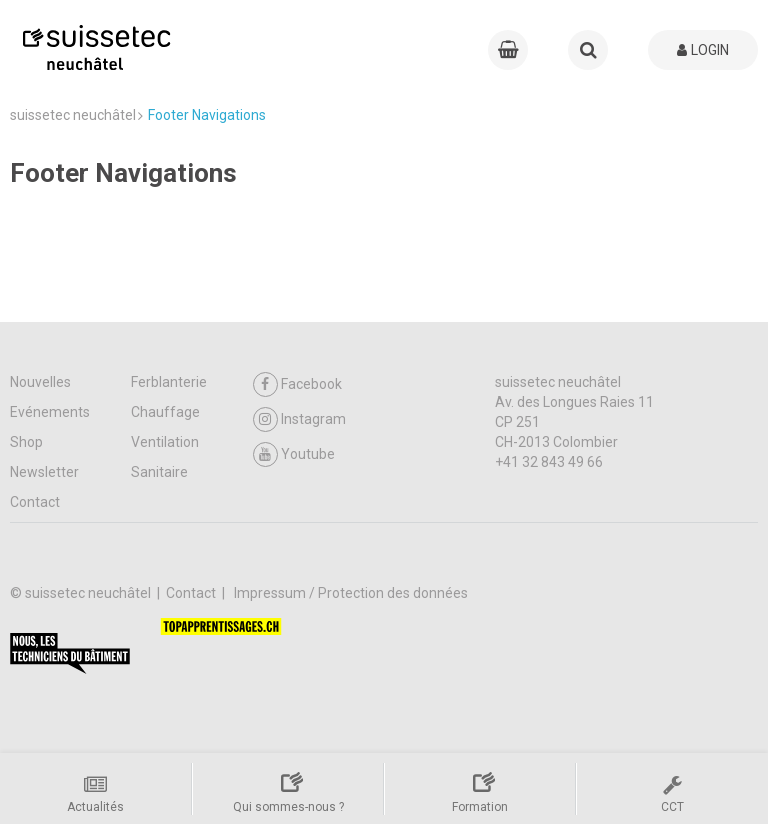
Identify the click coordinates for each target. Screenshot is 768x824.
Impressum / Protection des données (351, 593)
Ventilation (165, 442)
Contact (35, 502)
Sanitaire (159, 472)
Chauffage (165, 412)
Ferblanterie (169, 382)
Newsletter (44, 472)
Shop (26, 442)
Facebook (297, 384)
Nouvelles (40, 382)
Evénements (50, 412)
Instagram (299, 419)
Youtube (294, 454)
